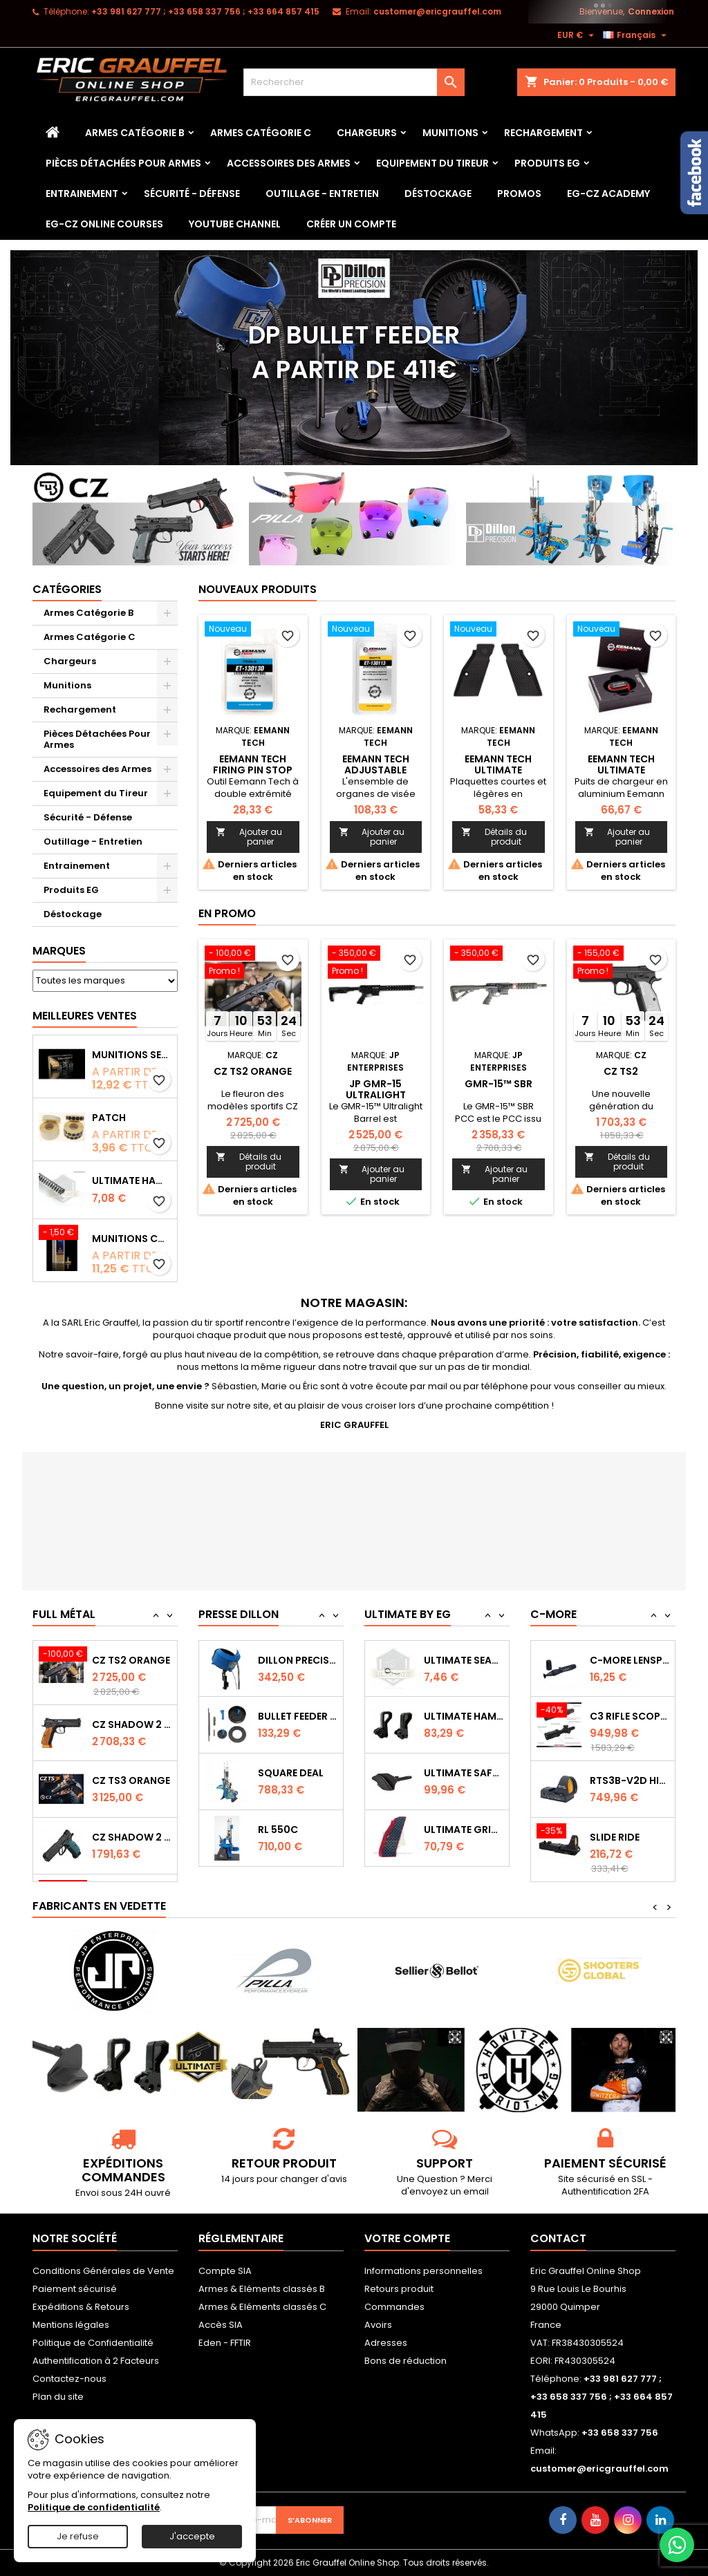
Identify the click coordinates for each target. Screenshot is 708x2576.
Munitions (450, 133)
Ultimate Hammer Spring (131, 1180)
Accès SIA (220, 2324)
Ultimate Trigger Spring (463, 1659)
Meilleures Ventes (84, 1016)
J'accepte (192, 2536)
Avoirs (378, 2324)
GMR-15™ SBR (498, 1084)
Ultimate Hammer (463, 1772)
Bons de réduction (405, 2360)
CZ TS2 (621, 1071)
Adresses (385, 2342)
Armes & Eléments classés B (261, 2288)
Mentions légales (70, 2324)
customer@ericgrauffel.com (437, 11)
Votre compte (407, 2238)
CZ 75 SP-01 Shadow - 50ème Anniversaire (131, 1657)
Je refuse (78, 2536)
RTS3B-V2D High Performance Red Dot (629, 1837)
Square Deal (291, 1828)
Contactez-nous (69, 2378)
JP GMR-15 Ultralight (376, 1089)
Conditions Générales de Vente (103, 2270)
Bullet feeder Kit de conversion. (297, 1772)
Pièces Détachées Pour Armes (123, 163)
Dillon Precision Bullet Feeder (297, 1715)
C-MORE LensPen (629, 1716)
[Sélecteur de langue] (636, 35)
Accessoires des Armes (289, 163)
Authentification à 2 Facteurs (95, 2360)
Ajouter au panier (249, 836)
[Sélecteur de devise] (577, 35)
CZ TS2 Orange (253, 1071)
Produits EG (547, 163)
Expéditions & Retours (80, 2306)
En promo (227, 913)
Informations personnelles (423, 2270)
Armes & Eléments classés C (262, 2306)
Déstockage (438, 193)
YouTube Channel (235, 224)
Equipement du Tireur (432, 163)
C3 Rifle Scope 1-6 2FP (629, 1772)
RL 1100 (275, 1659)
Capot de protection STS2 (629, 1660)
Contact (558, 2238)
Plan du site (58, 2396)
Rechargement (543, 133)
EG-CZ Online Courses (104, 224)
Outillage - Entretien (322, 193)
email (476, 2191)
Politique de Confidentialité (92, 2342)
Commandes (394, 2306)
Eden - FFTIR (224, 2342)
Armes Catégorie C (260, 133)
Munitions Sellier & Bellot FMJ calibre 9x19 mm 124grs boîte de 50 (131, 1054)
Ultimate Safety (463, 1828)
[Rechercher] (354, 82)
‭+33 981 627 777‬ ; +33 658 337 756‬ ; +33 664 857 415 (205, 11)
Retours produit (399, 2288)
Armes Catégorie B (135, 133)
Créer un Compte (351, 224)
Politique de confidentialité (94, 2507)
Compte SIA (225, 2270)
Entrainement (82, 193)
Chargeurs (367, 133)
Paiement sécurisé (74, 2288)
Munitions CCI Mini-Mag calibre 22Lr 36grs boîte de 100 (131, 1238)
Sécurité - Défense (192, 193)
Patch (109, 1117)
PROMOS (519, 193)
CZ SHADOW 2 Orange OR (131, 1777)
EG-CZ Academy (608, 193)
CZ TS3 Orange (131, 1834)
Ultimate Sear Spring (463, 1716)
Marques (59, 951)
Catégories (67, 589)
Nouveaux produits (257, 589)
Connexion (651, 11)
